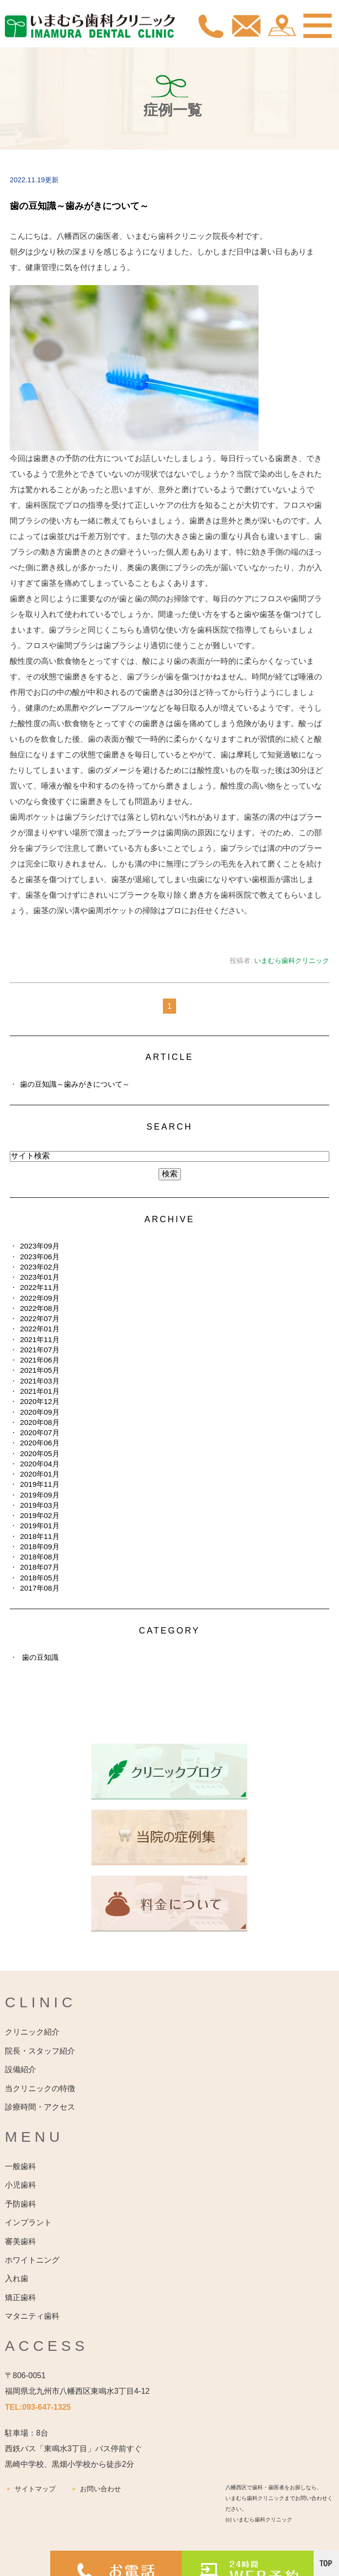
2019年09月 (40, 1495)
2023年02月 (40, 1267)
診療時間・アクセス (40, 2107)
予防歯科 (20, 2204)
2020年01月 (40, 1474)
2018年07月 (40, 1567)
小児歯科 (20, 2185)
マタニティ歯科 (32, 2316)
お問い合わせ (100, 2489)
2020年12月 (40, 1401)
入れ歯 (16, 2278)
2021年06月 (40, 1360)
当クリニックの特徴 (40, 2088)
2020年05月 (40, 1453)
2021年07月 (40, 1350)
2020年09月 (40, 1412)
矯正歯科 (20, 2297)
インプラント (28, 2222)
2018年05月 (40, 1578)
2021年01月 (40, 1391)
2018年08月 (40, 1557)
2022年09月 (40, 1298)
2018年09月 (40, 1546)
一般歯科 (20, 2166)
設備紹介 (20, 2069)
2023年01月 (40, 1277)
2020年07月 (40, 1432)
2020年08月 (40, 1422)
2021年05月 (40, 1370)
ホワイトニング (32, 2260)
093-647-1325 (46, 2407)
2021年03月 (40, 1381)
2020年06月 (40, 1443)
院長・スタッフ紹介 (40, 2051)
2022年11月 (40, 1287)
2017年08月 (40, 1588)
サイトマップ (35, 2489)
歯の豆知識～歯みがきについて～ (79, 206)
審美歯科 (20, 2241)
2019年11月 (40, 1484)
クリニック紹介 (32, 2032)
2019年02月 (40, 1515)
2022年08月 (40, 1308)
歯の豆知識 (40, 1657)
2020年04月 (40, 1464)
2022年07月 (40, 1318)
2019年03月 (40, 1505)
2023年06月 (40, 1256)
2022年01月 (40, 1329)
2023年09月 (40, 1246)
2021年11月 (40, 1339)
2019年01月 (40, 1525)
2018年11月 (40, 1536)
